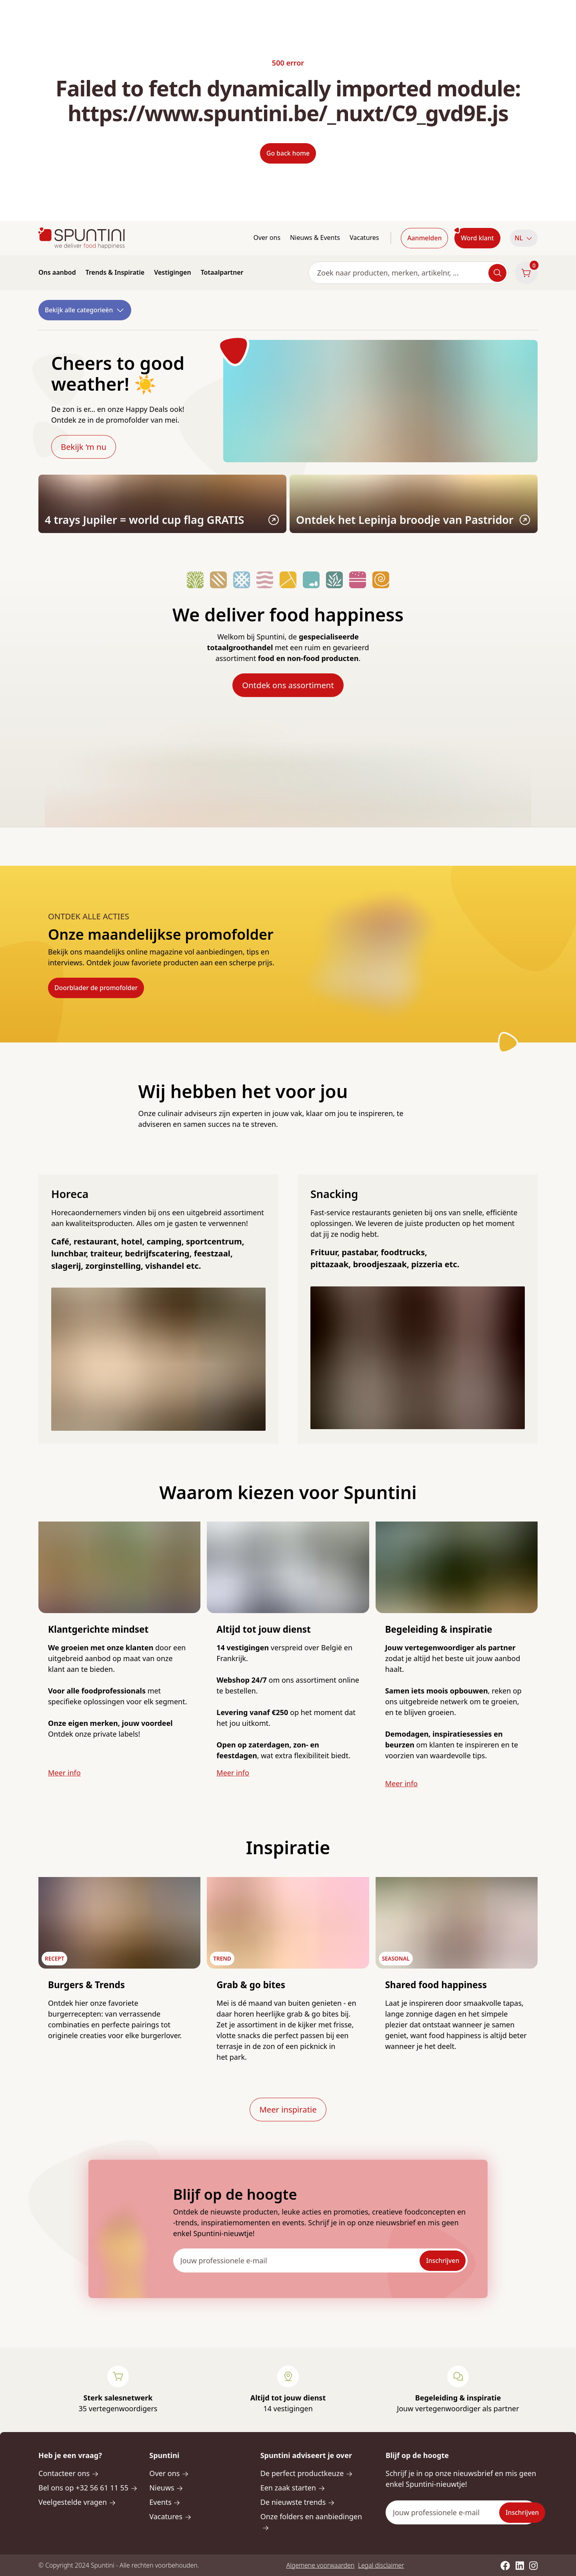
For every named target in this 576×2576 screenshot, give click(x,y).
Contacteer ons (68, 2473)
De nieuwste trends (297, 2502)
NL (524, 238)
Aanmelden (424, 238)
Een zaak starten (292, 2487)
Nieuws (166, 2487)
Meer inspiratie (287, 2109)
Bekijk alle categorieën (85, 310)
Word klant (477, 238)
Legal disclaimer (381, 2565)
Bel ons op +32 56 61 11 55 (88, 2487)
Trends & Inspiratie (115, 272)
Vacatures (364, 237)
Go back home (288, 153)
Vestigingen (172, 272)
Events (164, 2502)
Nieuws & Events (315, 237)
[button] (524, 238)
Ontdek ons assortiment (288, 685)
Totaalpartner (222, 272)
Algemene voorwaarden (320, 2565)
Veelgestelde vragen (77, 2502)
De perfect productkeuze (306, 2473)
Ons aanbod (57, 272)
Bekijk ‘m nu (83, 446)
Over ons (266, 237)
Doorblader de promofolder (96, 987)
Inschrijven (442, 2260)
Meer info (64, 1772)
